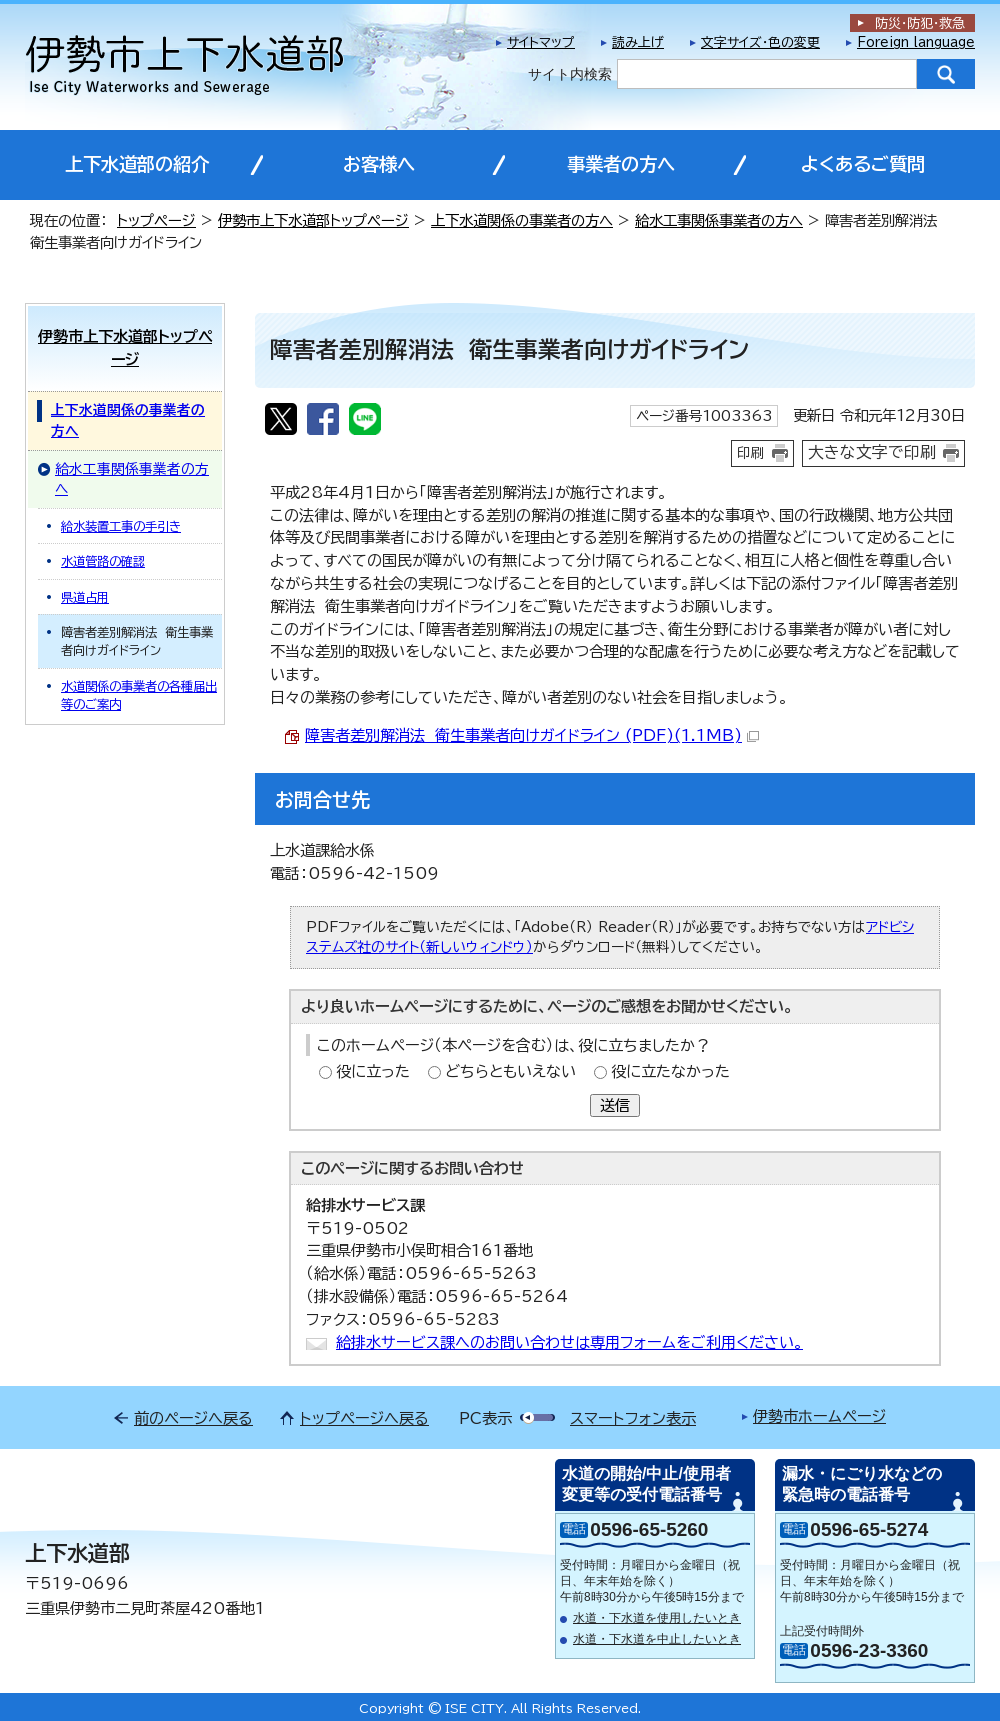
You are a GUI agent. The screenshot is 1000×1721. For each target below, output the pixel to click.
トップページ (156, 220)
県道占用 (85, 597)
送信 (615, 1105)
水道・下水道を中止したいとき (657, 1639)
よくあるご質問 (863, 164)
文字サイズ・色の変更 (760, 42)
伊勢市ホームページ (819, 1416)
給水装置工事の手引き (121, 526)
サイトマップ (541, 42)
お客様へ (379, 164)
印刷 (751, 453)
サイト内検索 (570, 74)
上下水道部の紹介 (137, 164)
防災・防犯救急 (920, 23)
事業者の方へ (621, 164)
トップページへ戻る (364, 1418)
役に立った (373, 1071)
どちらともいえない (510, 1071)
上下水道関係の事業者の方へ (522, 220)
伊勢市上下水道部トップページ (313, 220)
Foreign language (916, 42)
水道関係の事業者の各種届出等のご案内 (139, 695)
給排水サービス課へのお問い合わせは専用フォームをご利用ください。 (569, 1342)
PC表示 (485, 1418)
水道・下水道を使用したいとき (657, 1618)
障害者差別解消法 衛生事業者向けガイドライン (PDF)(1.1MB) (532, 735)
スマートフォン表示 (633, 1418)
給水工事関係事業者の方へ (719, 220)
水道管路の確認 (103, 561)
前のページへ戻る (193, 1418)
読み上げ (638, 42)
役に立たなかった (670, 1071)
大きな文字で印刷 (872, 452)
